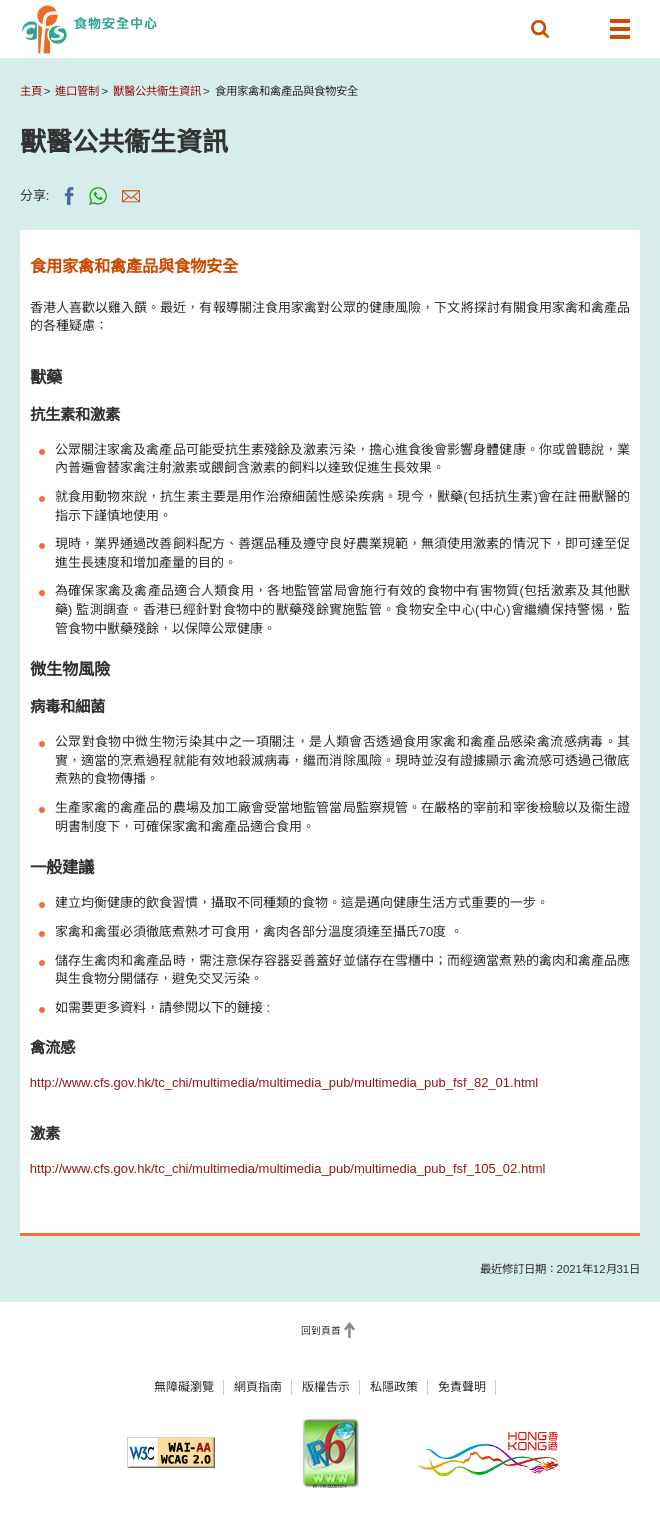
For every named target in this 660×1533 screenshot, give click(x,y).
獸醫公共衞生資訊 (157, 91)
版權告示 (326, 1387)
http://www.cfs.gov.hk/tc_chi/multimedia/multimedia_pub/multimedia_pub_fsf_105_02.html (288, 1168)
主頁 (31, 91)
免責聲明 (462, 1387)
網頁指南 (258, 1387)
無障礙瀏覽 (184, 1387)
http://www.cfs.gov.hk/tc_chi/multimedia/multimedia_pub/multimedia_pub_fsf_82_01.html (284, 1082)
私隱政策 (394, 1387)
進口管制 (77, 91)
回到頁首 (321, 1331)
